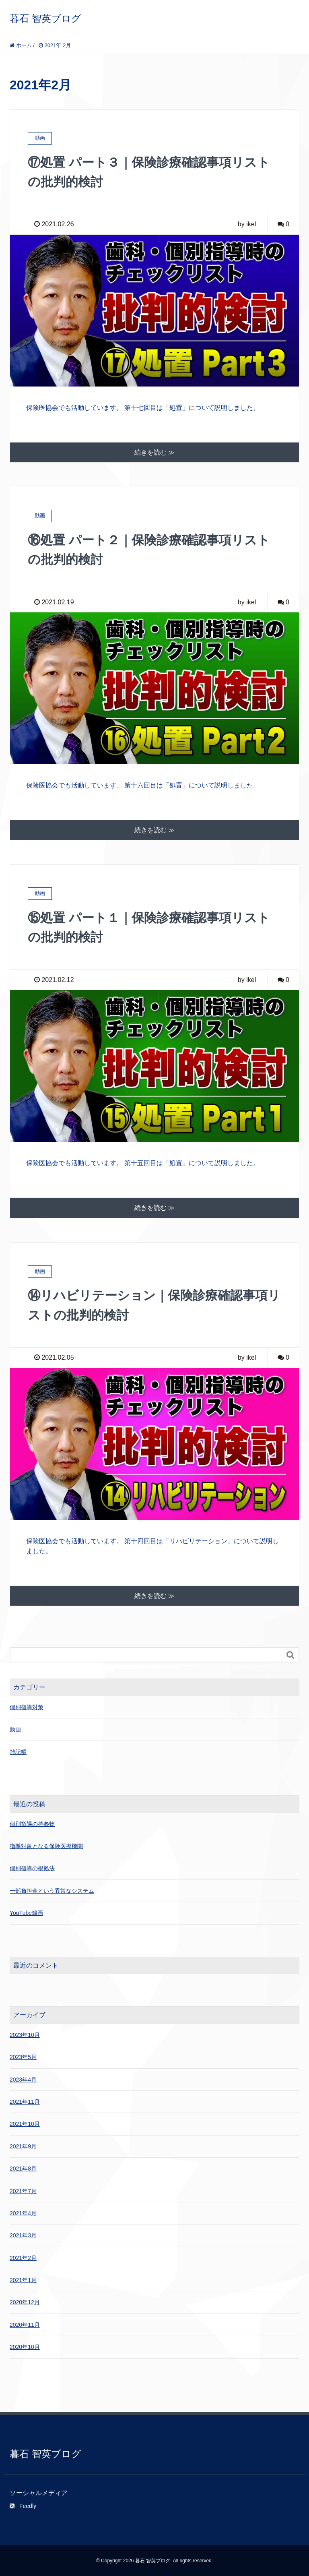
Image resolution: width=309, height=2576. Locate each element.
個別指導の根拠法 (32, 1867)
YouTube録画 (26, 1912)
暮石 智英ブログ (45, 18)
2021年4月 (23, 2212)
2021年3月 (23, 2234)
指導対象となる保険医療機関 (46, 1845)
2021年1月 (23, 2279)
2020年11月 (25, 2323)
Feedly (23, 2505)
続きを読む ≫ (154, 452)
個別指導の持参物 (32, 1822)
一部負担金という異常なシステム (52, 1889)
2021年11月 (25, 2100)
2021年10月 (25, 2123)
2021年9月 (23, 2145)
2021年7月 (23, 2190)
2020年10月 (25, 2346)
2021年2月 (23, 2256)
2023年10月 (25, 2033)
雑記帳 (18, 1750)
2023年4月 (23, 2078)
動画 (15, 1728)
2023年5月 (23, 2056)
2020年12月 (25, 2301)
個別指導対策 (26, 1706)
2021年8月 (23, 2168)
